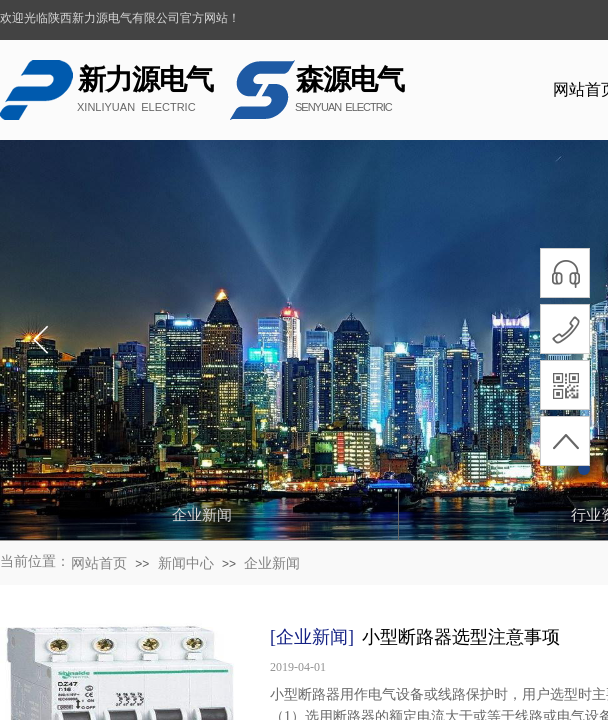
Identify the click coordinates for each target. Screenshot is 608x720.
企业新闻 (272, 563)
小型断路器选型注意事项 (461, 637)
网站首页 (99, 563)
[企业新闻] (312, 637)
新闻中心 (186, 563)
